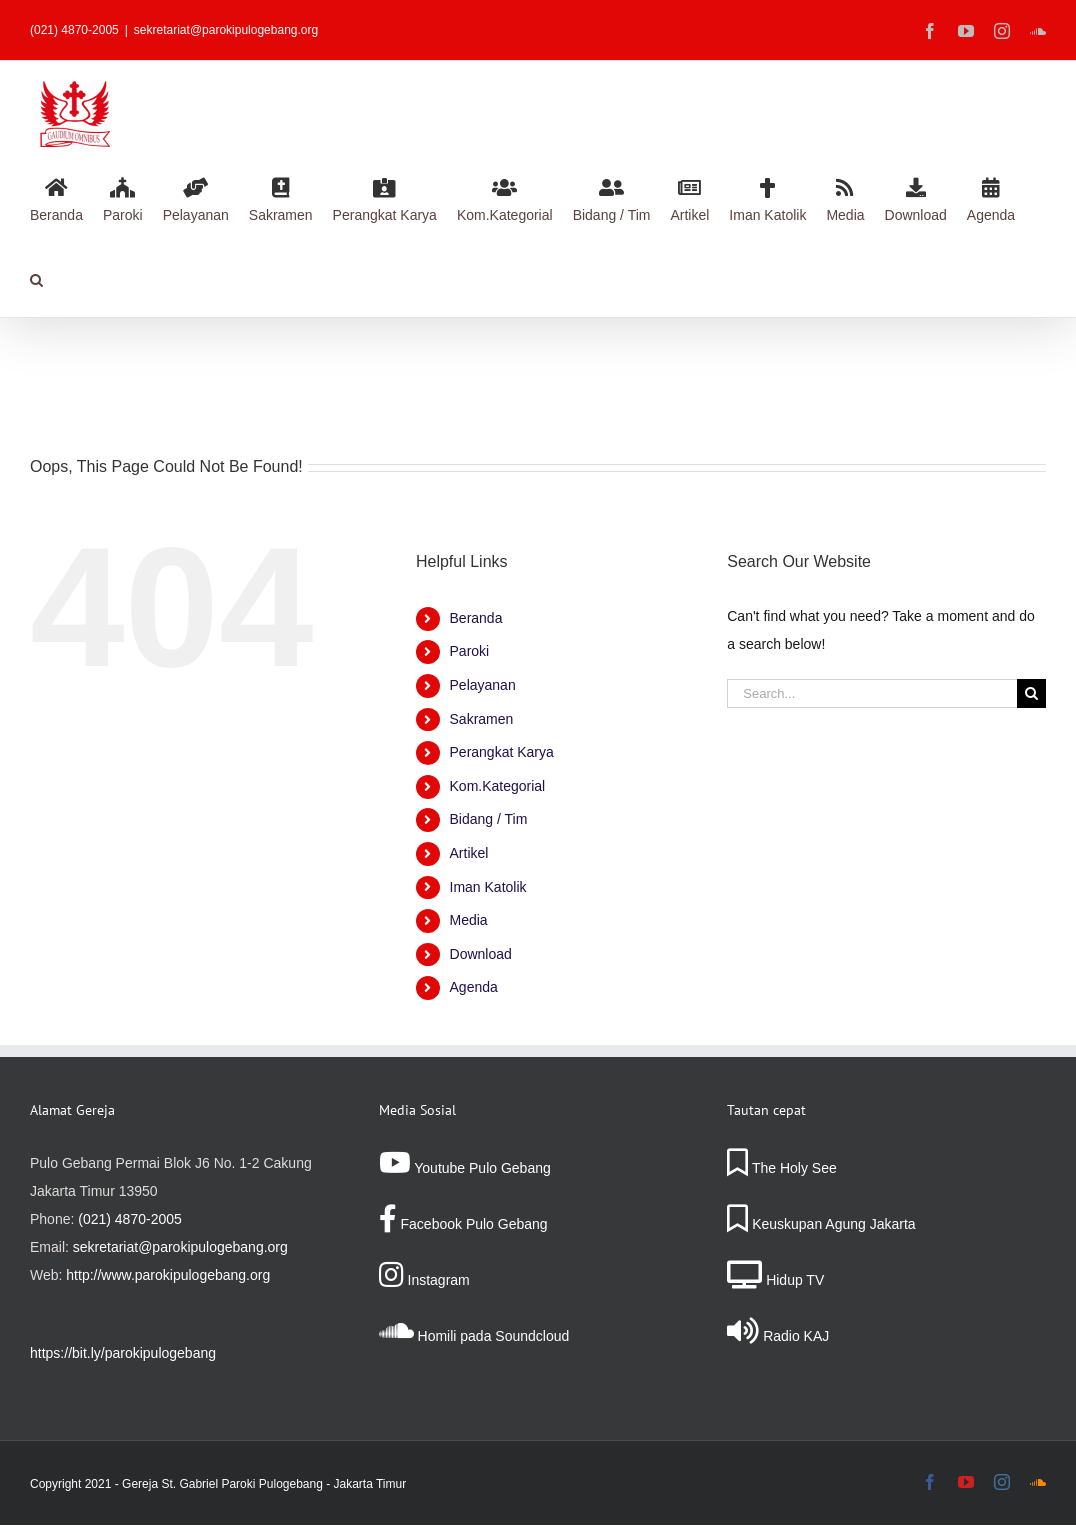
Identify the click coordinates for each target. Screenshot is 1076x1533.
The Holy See (781, 1168)
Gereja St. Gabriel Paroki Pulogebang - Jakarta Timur (264, 1484)
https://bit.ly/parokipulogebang (123, 1353)
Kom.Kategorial (498, 786)
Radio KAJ (778, 1336)
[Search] (1031, 693)
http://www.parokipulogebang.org (168, 1275)
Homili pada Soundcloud (474, 1336)
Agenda (474, 987)
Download (481, 954)
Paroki (470, 651)
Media (469, 920)
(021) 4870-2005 (130, 1219)
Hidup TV (775, 1280)
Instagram (424, 1280)
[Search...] (872, 693)
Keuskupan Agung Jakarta (821, 1224)
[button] (36, 277)
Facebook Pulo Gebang (463, 1224)
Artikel (469, 853)
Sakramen (482, 719)
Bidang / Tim (489, 819)
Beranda (476, 618)
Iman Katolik (488, 887)
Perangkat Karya (502, 752)
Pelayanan (483, 685)
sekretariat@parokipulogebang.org (226, 30)
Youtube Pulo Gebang (465, 1168)
